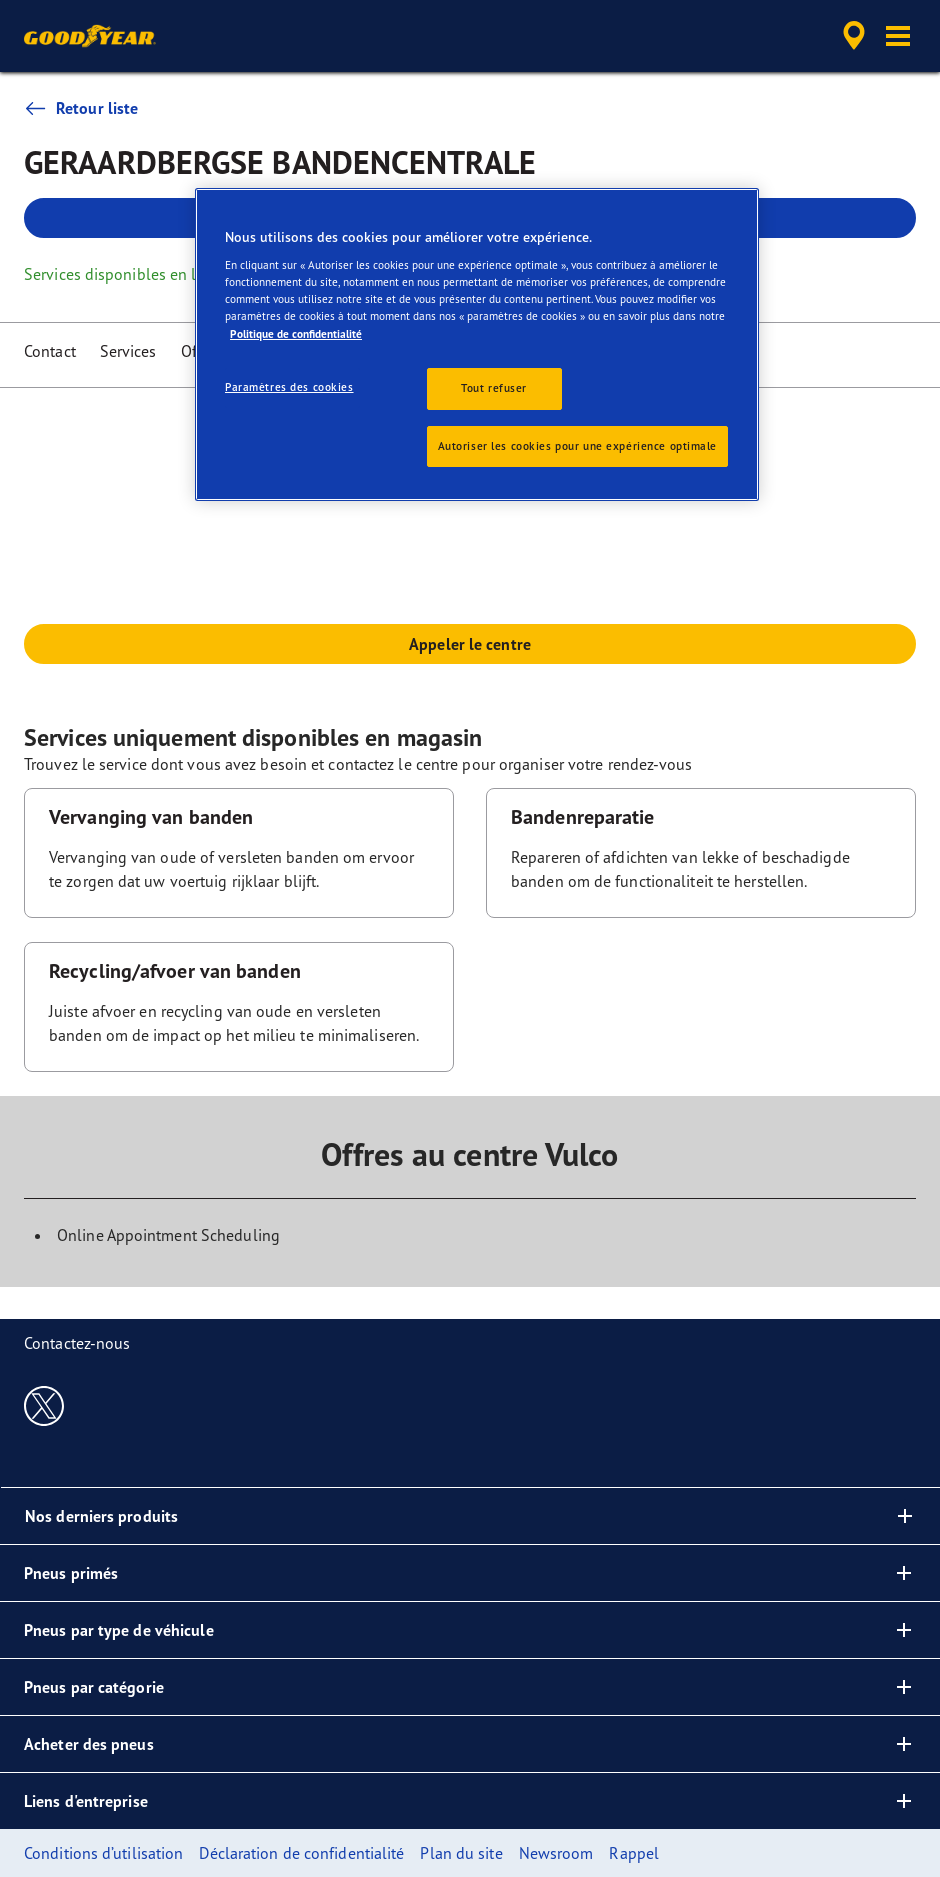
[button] (898, 36)
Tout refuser (494, 388)
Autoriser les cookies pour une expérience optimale (577, 446)
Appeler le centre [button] (470, 644)
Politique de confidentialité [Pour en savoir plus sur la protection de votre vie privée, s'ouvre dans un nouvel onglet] (296, 334)
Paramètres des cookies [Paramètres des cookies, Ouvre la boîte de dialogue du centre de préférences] (289, 387)
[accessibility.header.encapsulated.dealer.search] (851, 36)
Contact (50, 351)
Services (128, 351)
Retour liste (81, 108)
